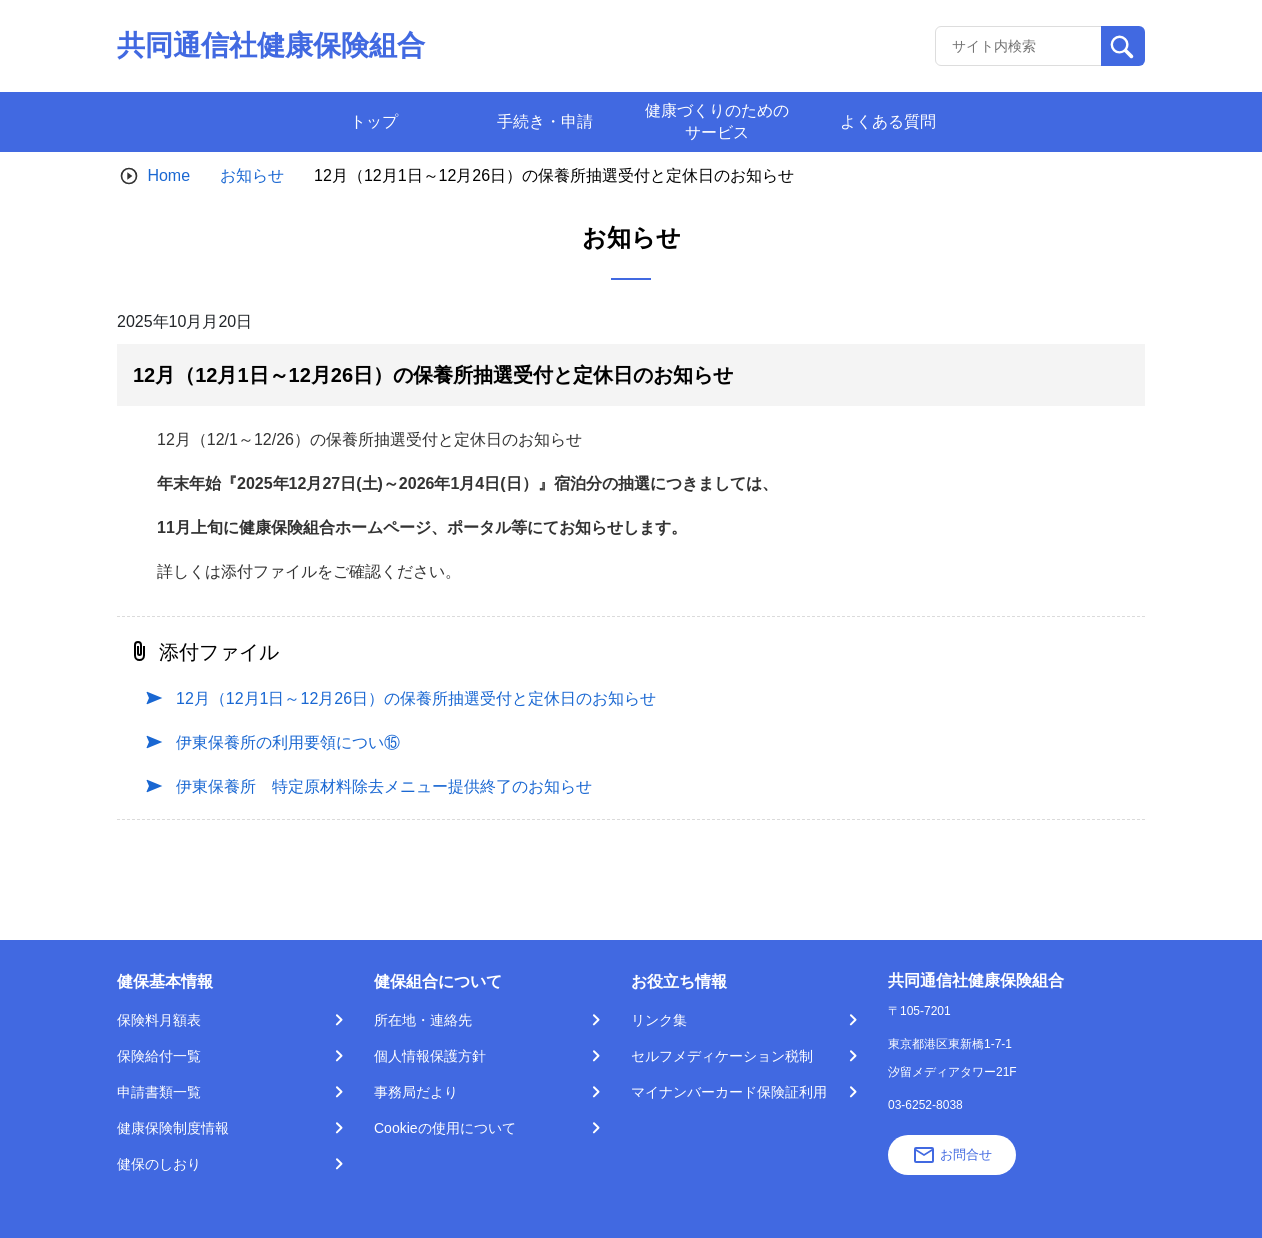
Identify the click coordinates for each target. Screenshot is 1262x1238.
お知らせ (252, 175)
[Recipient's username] (1018, 46)
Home (168, 175)
